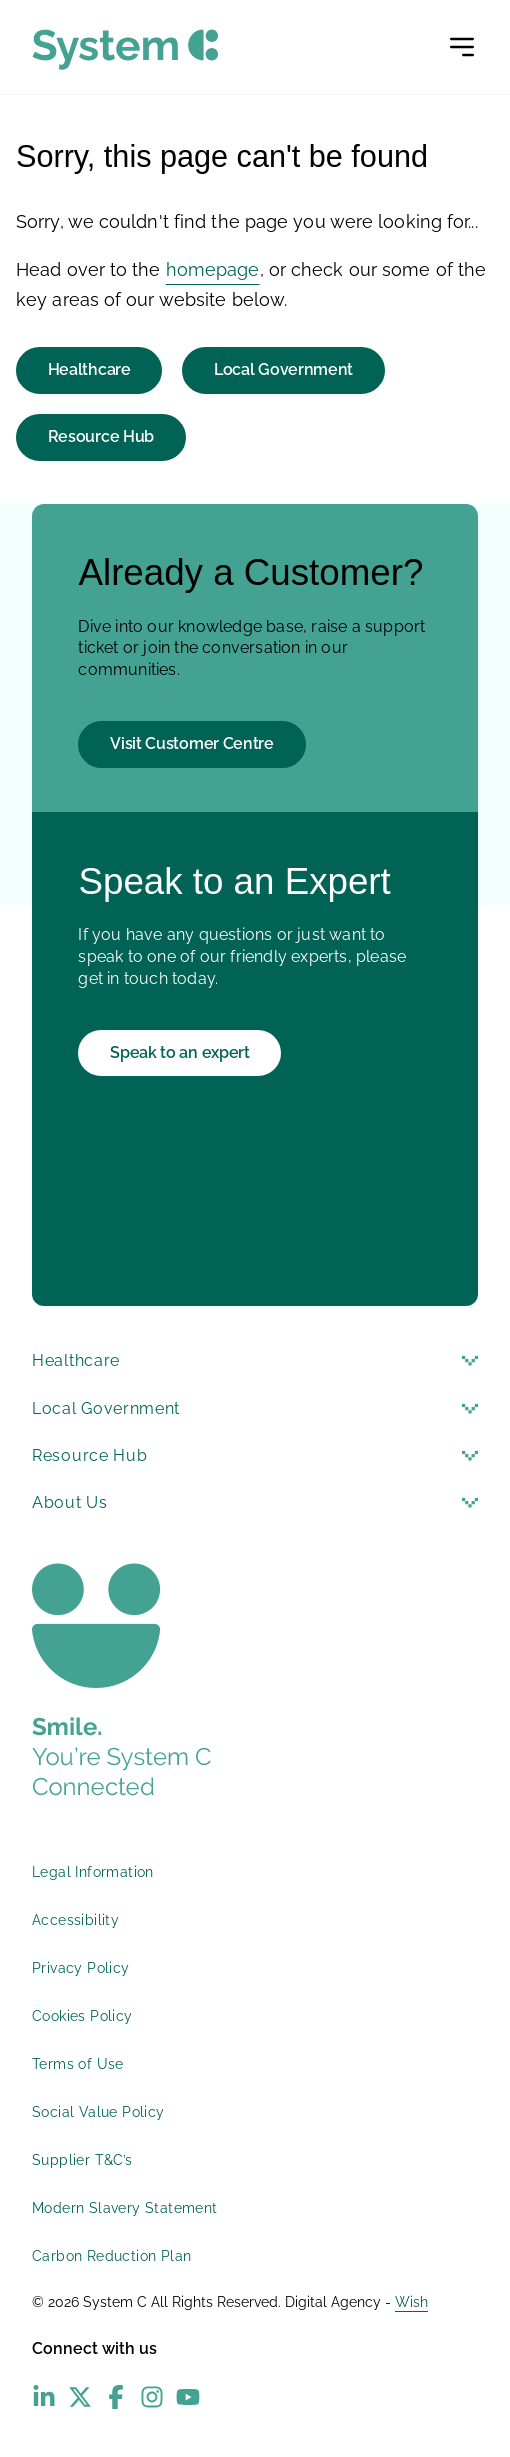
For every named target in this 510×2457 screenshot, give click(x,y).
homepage (213, 269)
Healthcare (89, 369)
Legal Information (93, 1872)
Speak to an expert (180, 1052)
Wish (411, 2302)
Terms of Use (78, 2064)
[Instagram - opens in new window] (152, 2397)
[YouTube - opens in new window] (188, 2397)
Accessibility (75, 1920)
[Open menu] (462, 47)
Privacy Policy (81, 1968)
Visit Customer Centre (192, 743)
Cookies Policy (82, 2016)
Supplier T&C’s (82, 2160)
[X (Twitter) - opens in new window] (80, 2397)
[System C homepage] (125, 49)
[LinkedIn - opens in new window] (44, 2397)
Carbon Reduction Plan (111, 2256)
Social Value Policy (98, 2112)
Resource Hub (101, 436)
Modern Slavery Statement (125, 2208)
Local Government (283, 369)
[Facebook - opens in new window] (116, 2397)
